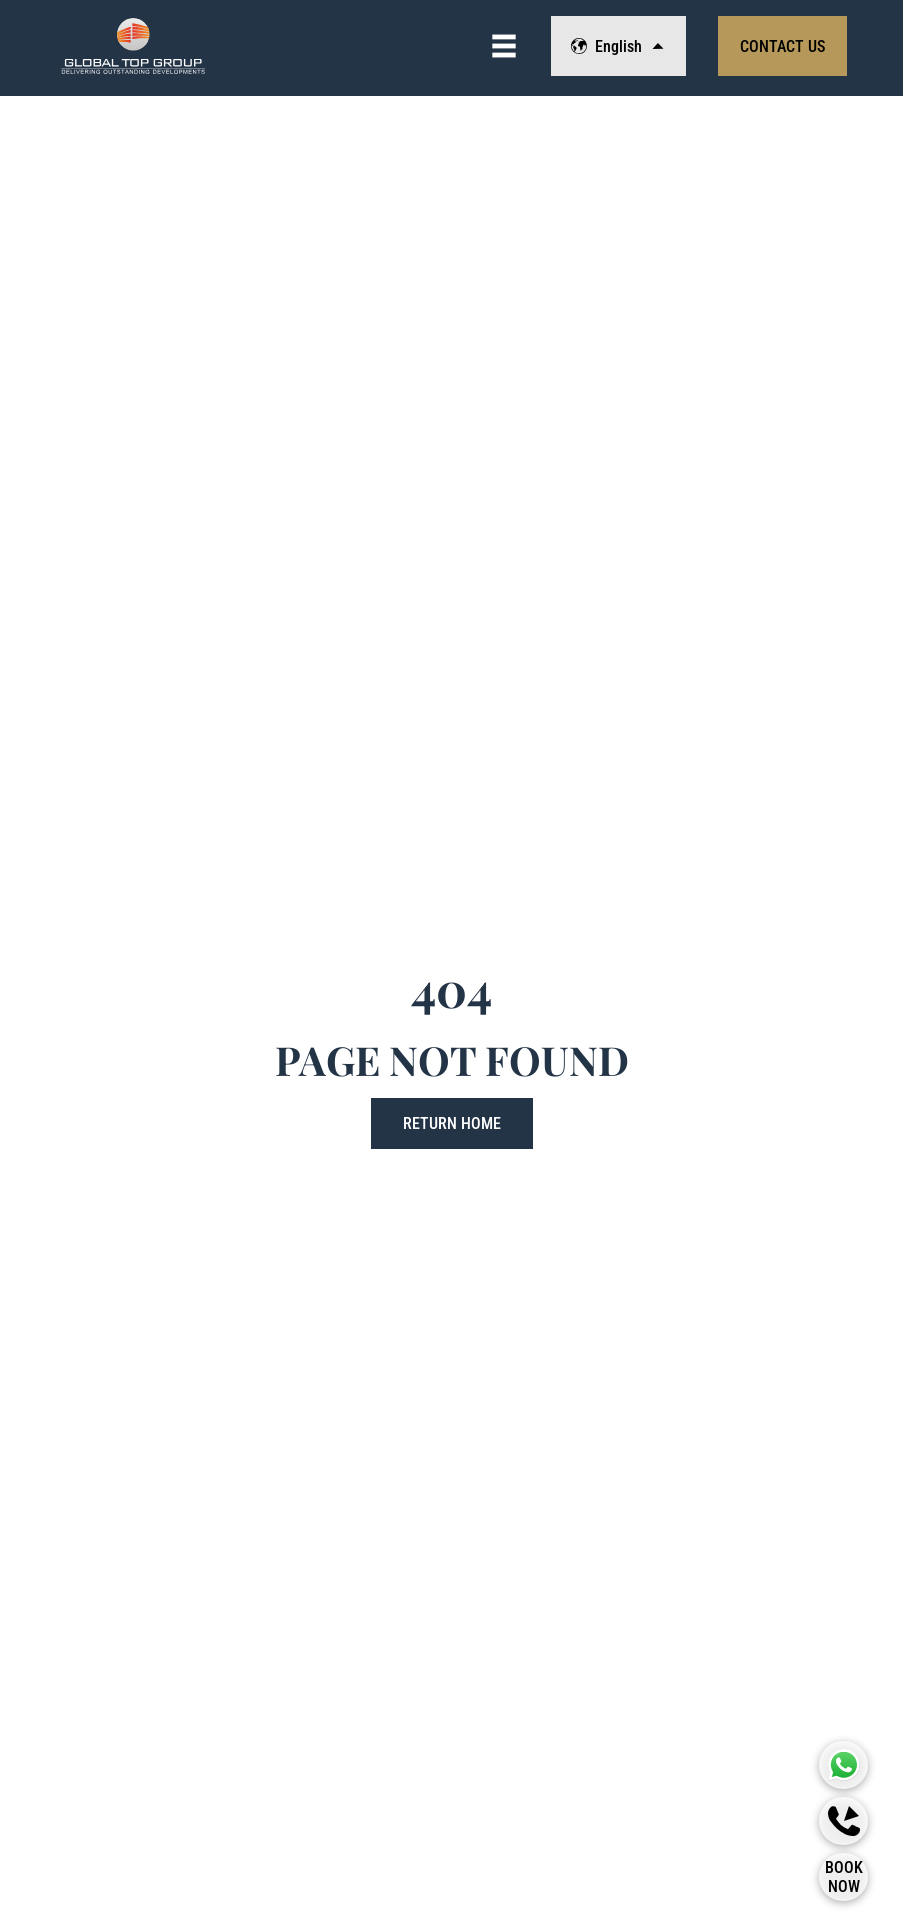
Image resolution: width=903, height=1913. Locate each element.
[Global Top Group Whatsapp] (844, 1765)
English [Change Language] (618, 46)
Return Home (452, 1123)
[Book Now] (844, 1877)
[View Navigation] (504, 46)
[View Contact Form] (782, 46)
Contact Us (782, 46)
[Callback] (844, 1821)
